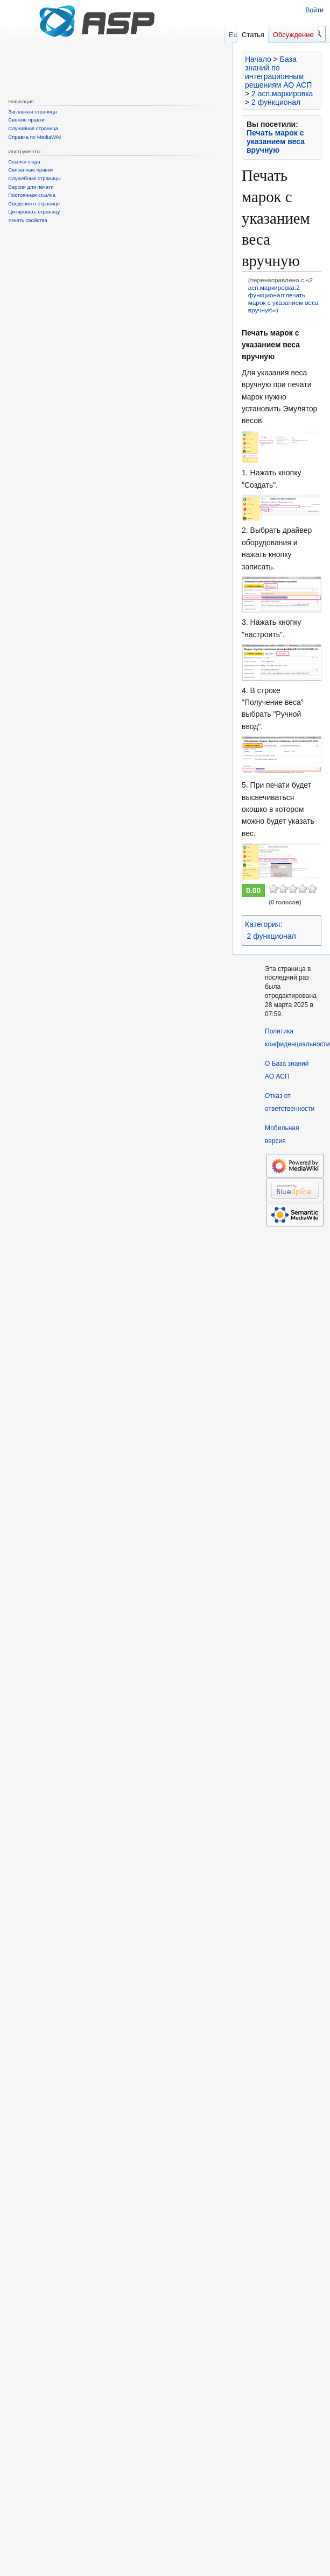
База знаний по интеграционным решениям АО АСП (278, 72)
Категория (262, 924)
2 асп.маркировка (282, 93)
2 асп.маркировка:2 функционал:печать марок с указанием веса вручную (283, 294)
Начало (258, 59)
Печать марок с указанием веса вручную (276, 141)
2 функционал (275, 102)
